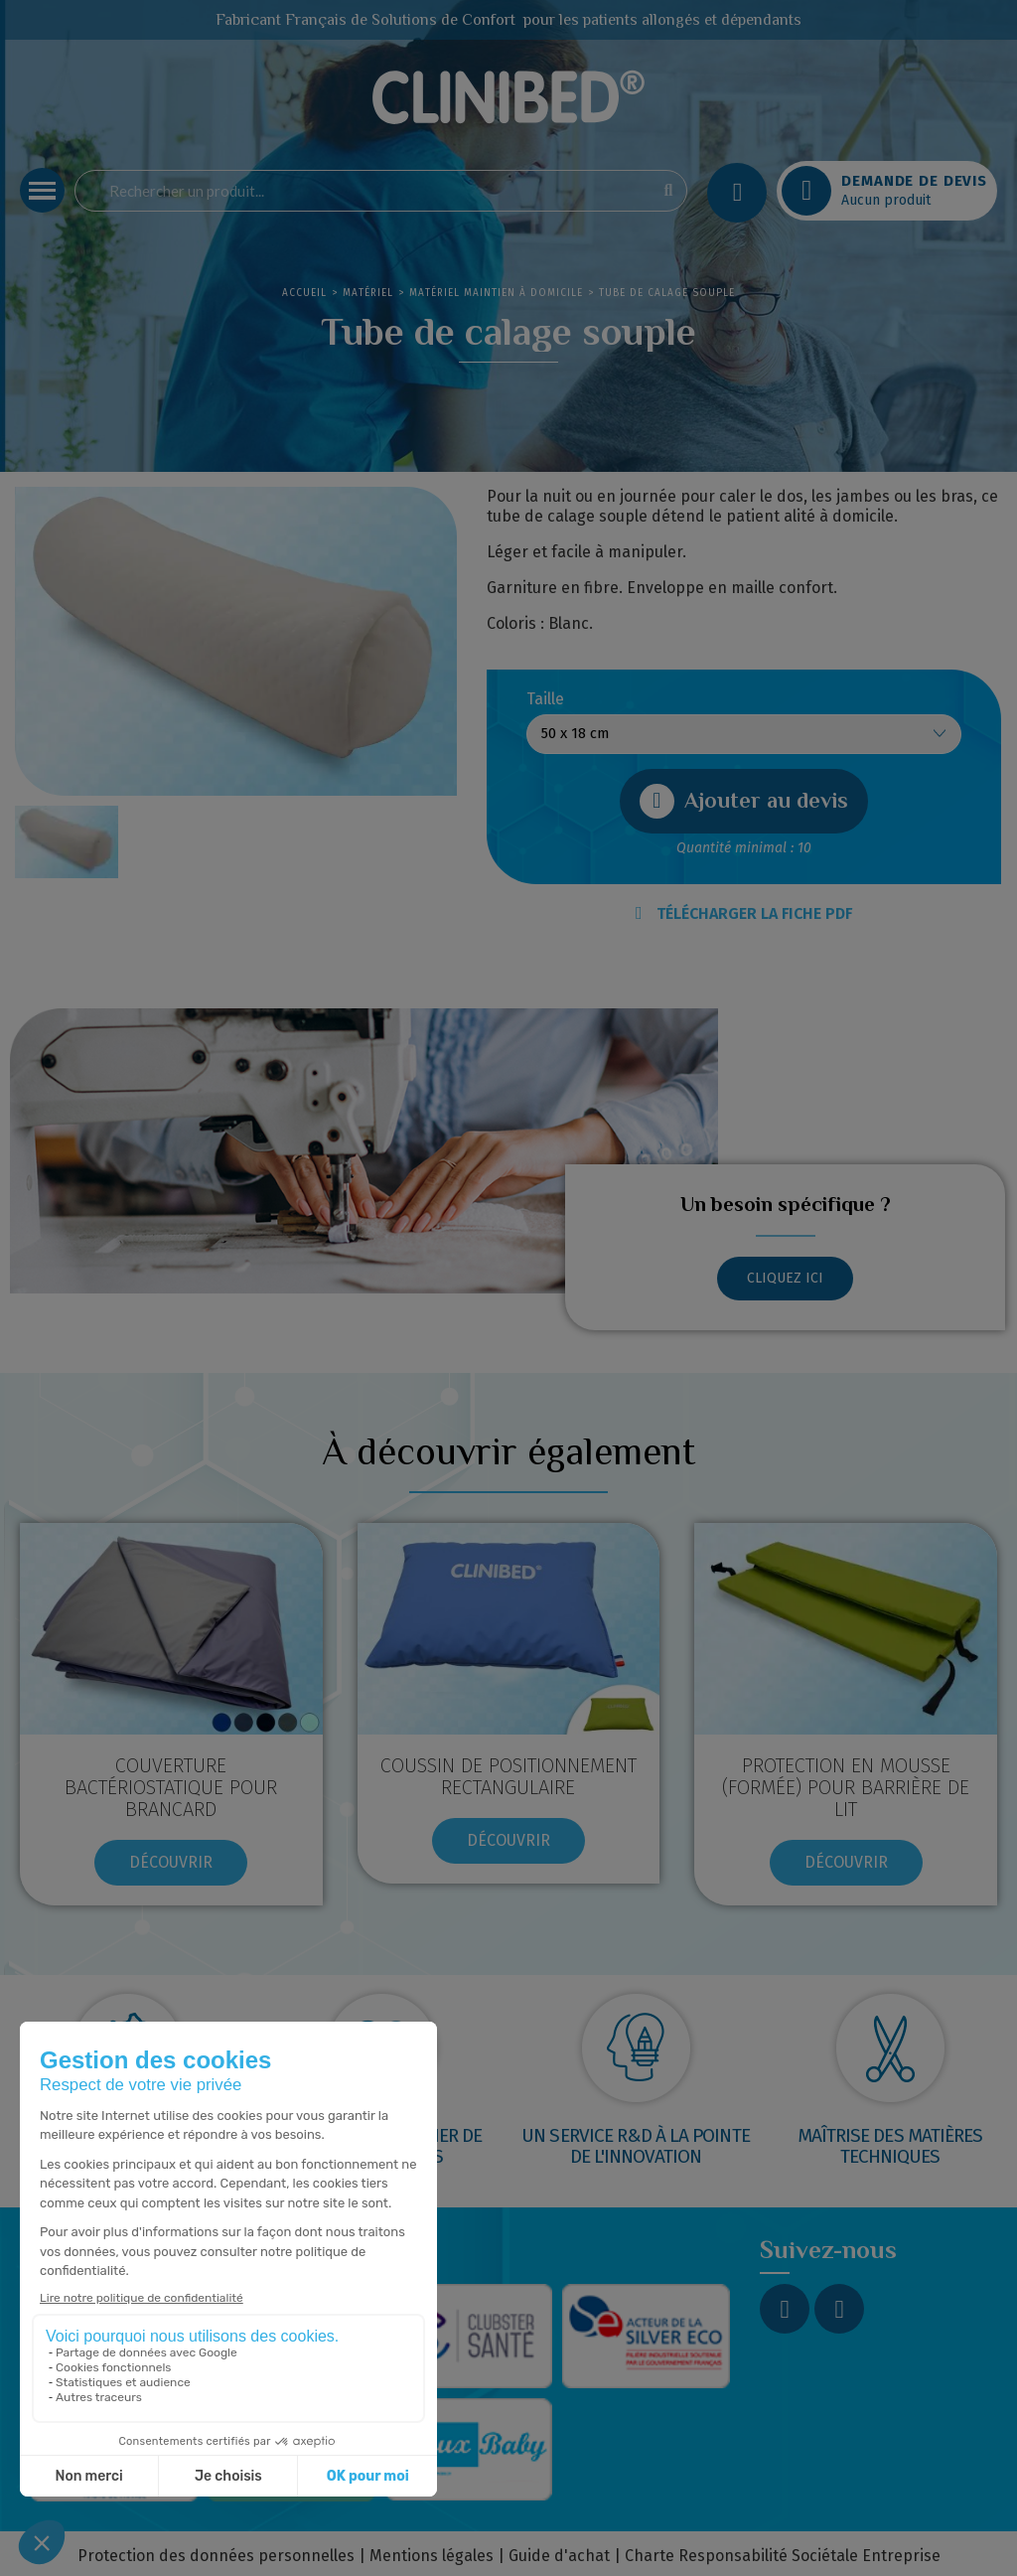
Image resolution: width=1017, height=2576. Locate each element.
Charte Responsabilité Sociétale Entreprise (783, 2555)
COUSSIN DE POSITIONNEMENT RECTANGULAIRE (508, 1776)
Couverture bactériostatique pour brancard (171, 1787)
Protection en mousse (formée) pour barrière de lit (845, 1787)
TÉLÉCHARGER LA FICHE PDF (744, 913)
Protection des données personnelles (216, 2555)
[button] (744, 801)
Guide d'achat (559, 2555)
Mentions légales (431, 2555)
